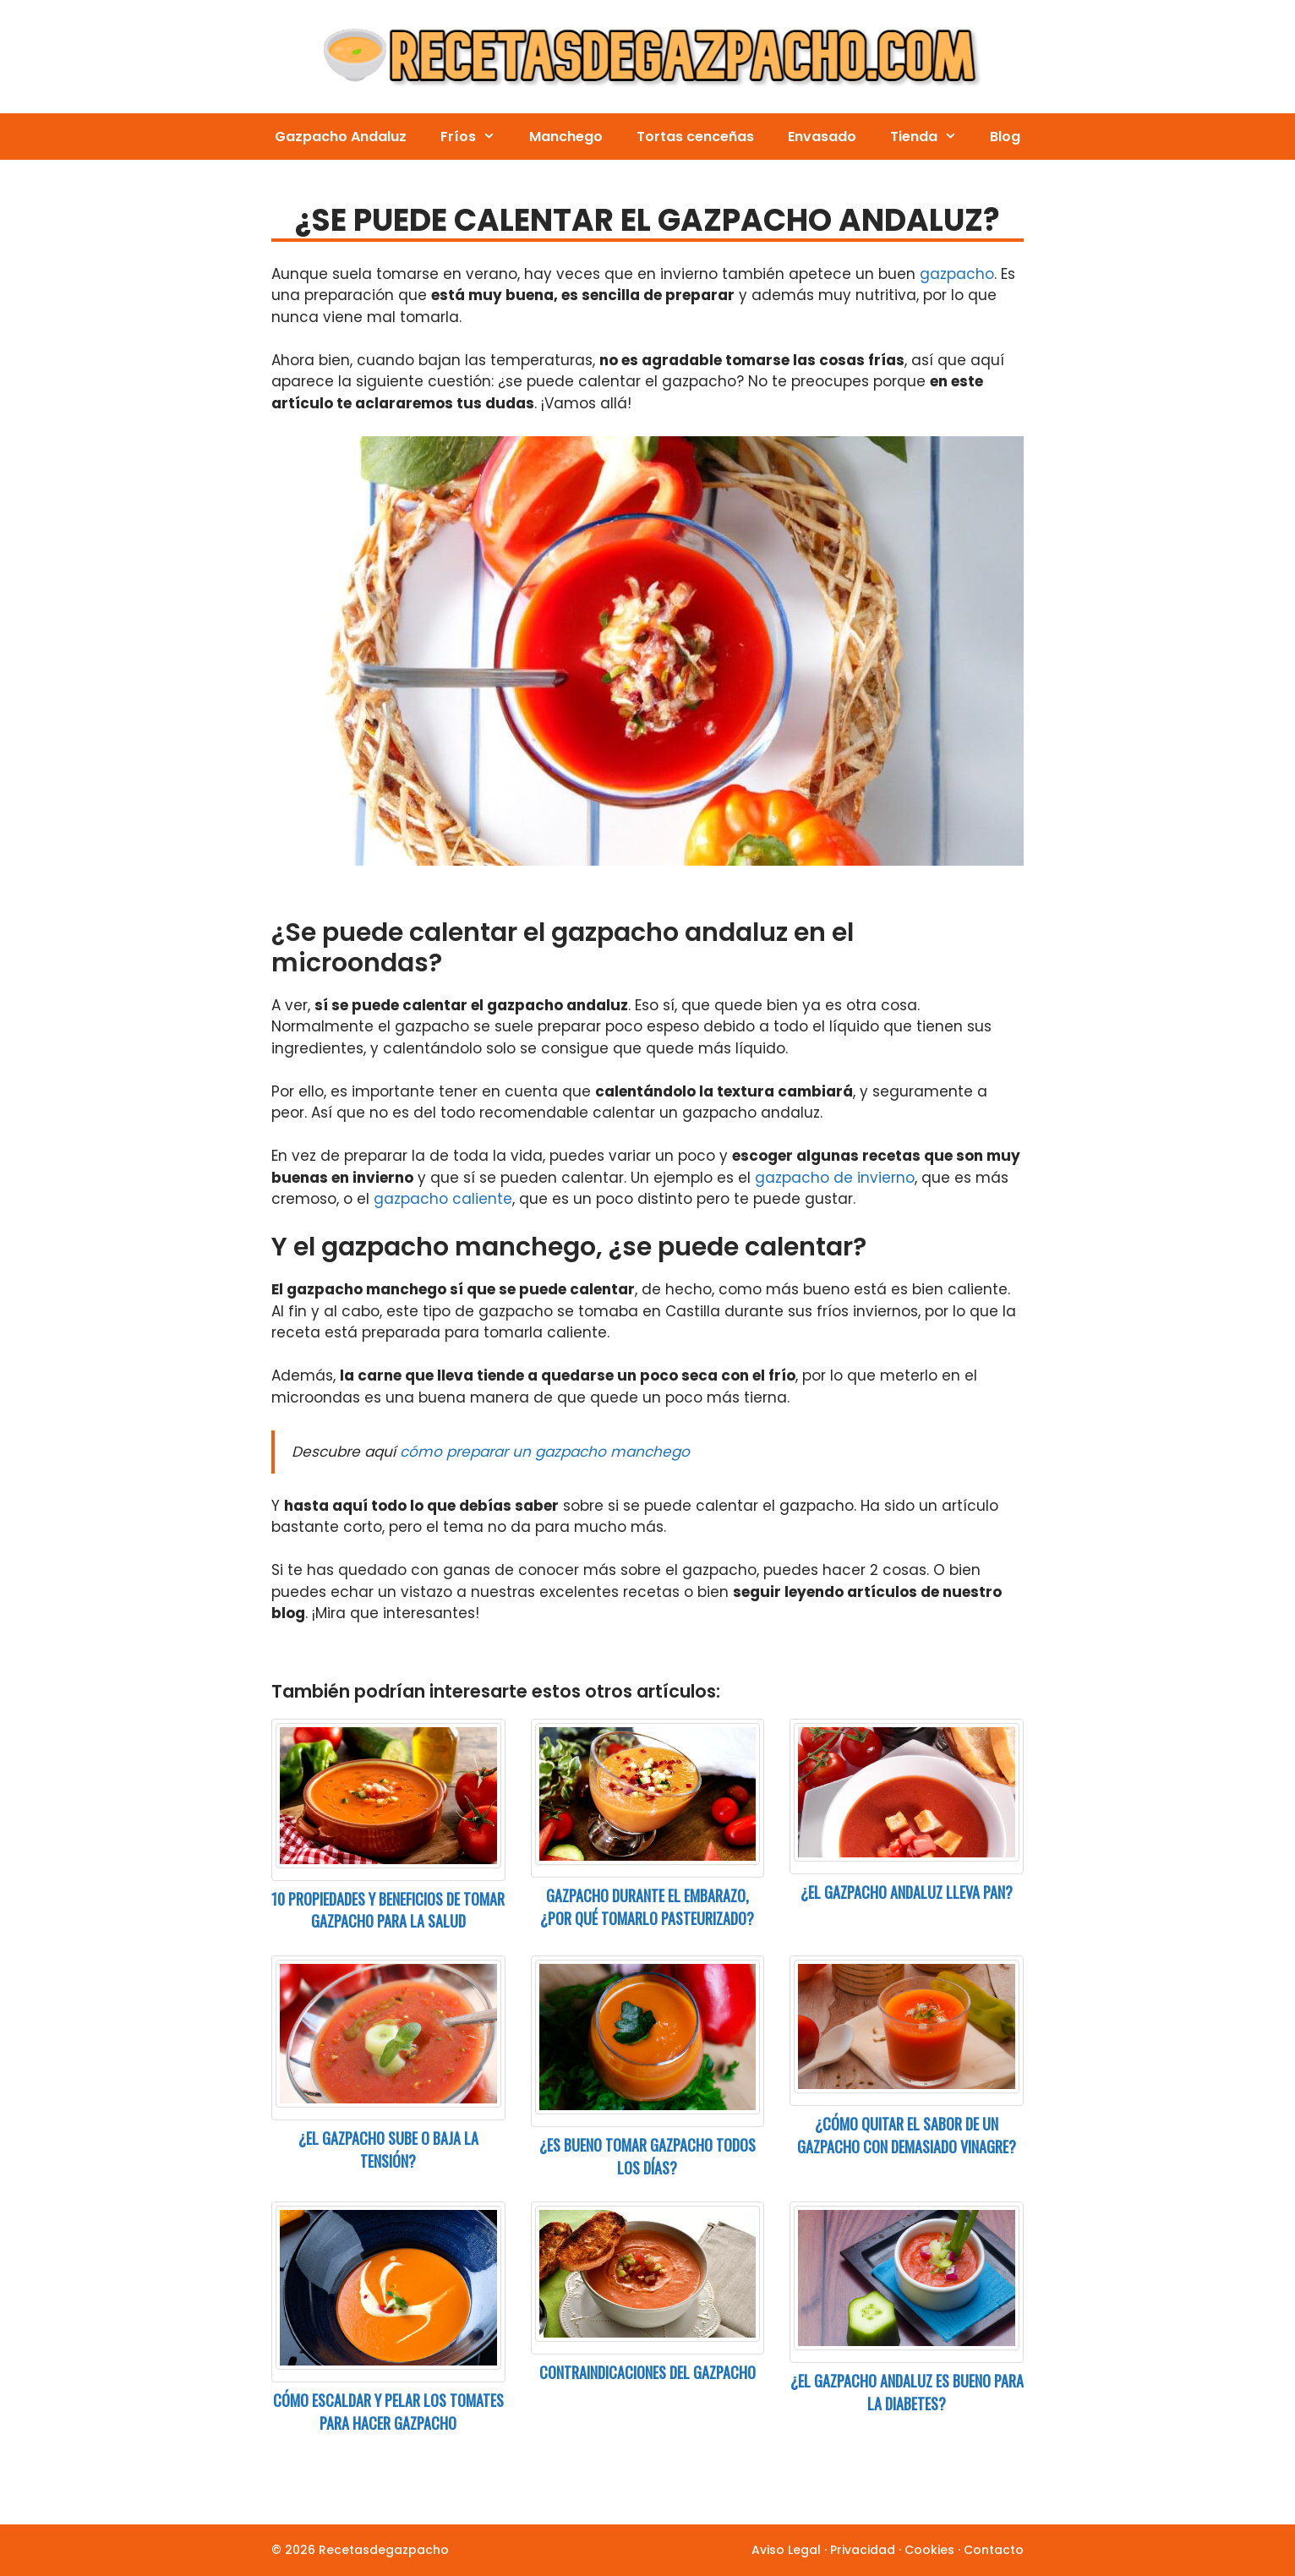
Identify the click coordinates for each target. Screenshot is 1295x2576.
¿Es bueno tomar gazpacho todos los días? (647, 2156)
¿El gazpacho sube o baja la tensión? (388, 2149)
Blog (1005, 136)
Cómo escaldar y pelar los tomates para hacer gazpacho (388, 2411)
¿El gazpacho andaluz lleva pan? (906, 1892)
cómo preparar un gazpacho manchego (545, 1451)
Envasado (822, 136)
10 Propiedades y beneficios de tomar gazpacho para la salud (388, 1910)
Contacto (994, 2549)
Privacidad (862, 2549)
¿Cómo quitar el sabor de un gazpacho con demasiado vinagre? (906, 2135)
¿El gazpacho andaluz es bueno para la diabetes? (907, 2392)
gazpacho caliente (443, 1199)
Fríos (476, 136)
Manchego (566, 136)
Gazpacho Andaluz (341, 136)
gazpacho (957, 274)
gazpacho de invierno (835, 1178)
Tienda (932, 136)
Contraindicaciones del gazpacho (647, 2372)
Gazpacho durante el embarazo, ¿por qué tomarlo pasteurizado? (647, 1906)
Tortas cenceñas (695, 136)
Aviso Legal (786, 2549)
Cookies (929, 2549)
